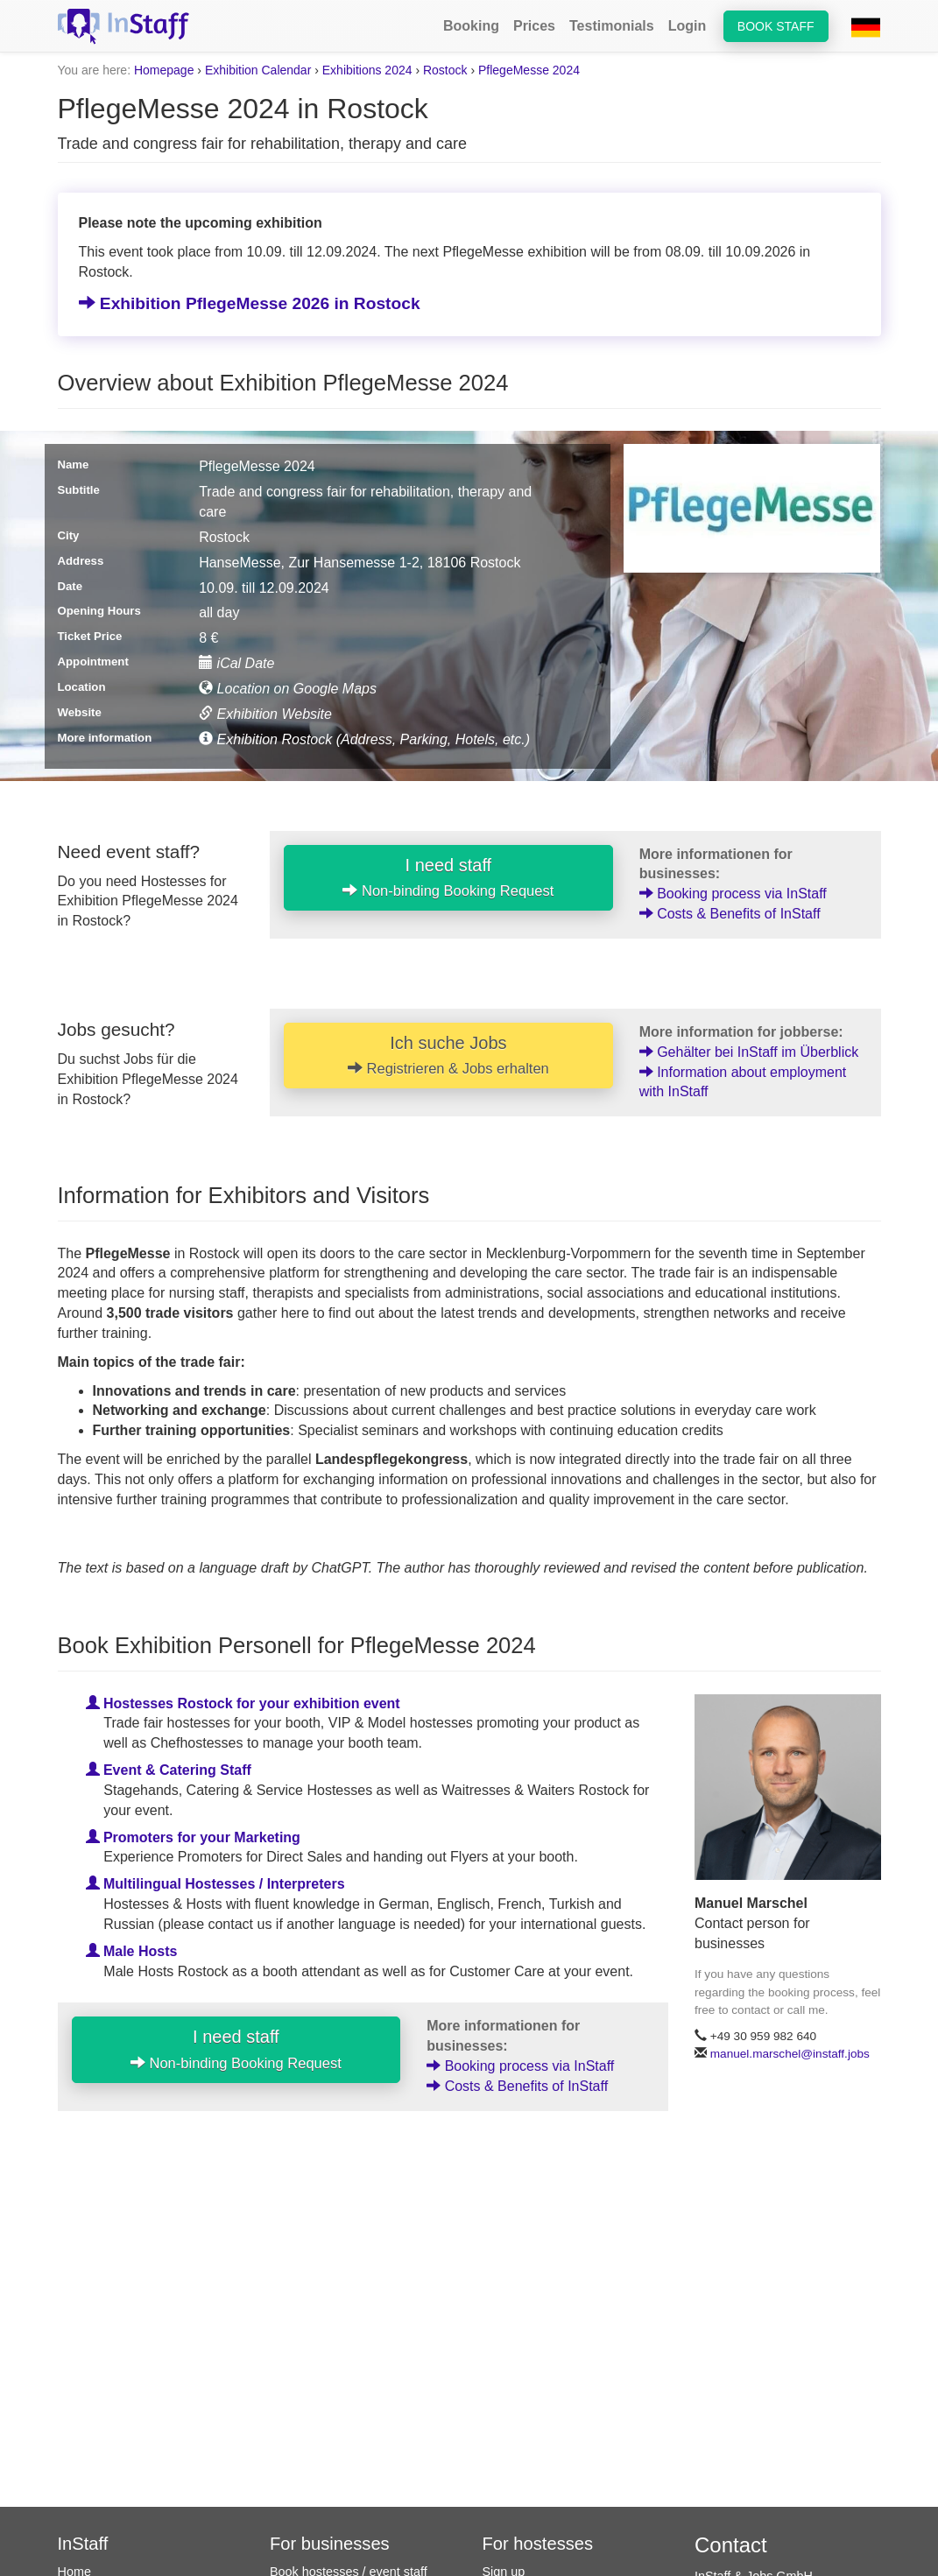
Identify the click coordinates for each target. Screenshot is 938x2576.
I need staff (448, 877)
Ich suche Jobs (448, 1055)
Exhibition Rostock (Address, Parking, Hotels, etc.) (364, 739)
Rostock (445, 70)
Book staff (776, 26)
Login (687, 25)
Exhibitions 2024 (367, 70)
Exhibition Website (265, 714)
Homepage (164, 70)
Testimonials (611, 25)
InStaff (83, 2543)
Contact (731, 2545)
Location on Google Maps (288, 688)
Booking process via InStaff (733, 893)
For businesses (330, 2543)
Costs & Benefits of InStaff (730, 913)
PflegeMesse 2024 (529, 70)
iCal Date (236, 663)
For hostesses (538, 2543)
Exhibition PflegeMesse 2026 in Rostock (249, 303)
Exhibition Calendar (258, 70)
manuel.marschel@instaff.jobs (790, 2053)
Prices (534, 25)
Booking (471, 25)
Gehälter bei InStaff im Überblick (748, 1052)
